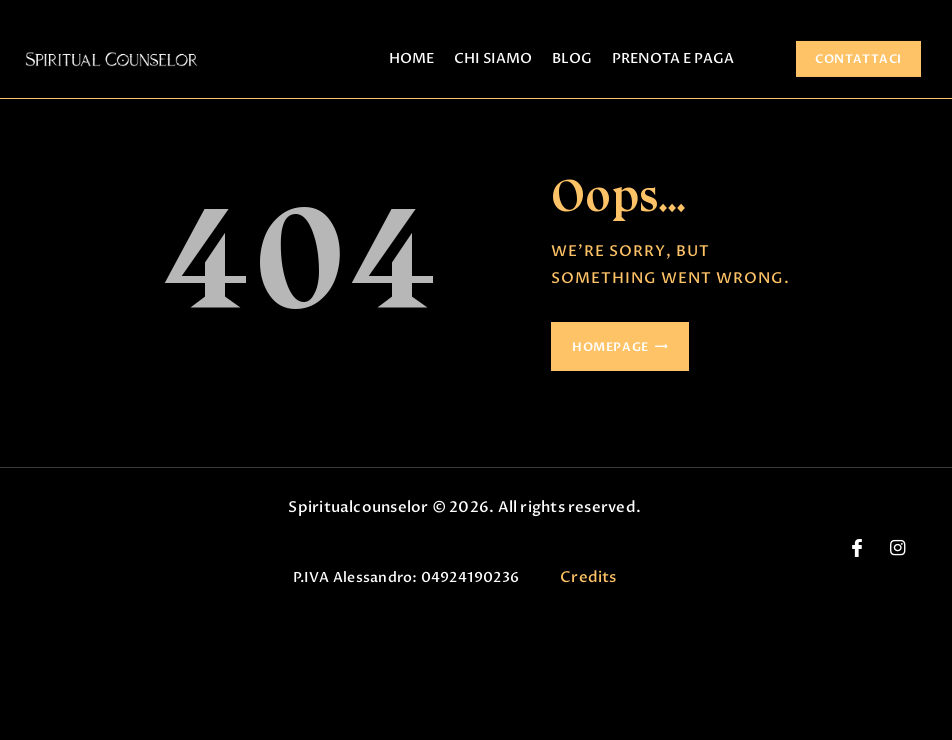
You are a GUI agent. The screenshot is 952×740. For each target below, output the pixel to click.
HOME (411, 58)
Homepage (610, 347)
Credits (588, 577)
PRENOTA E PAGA (673, 58)
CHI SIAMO (493, 58)
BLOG (572, 58)
